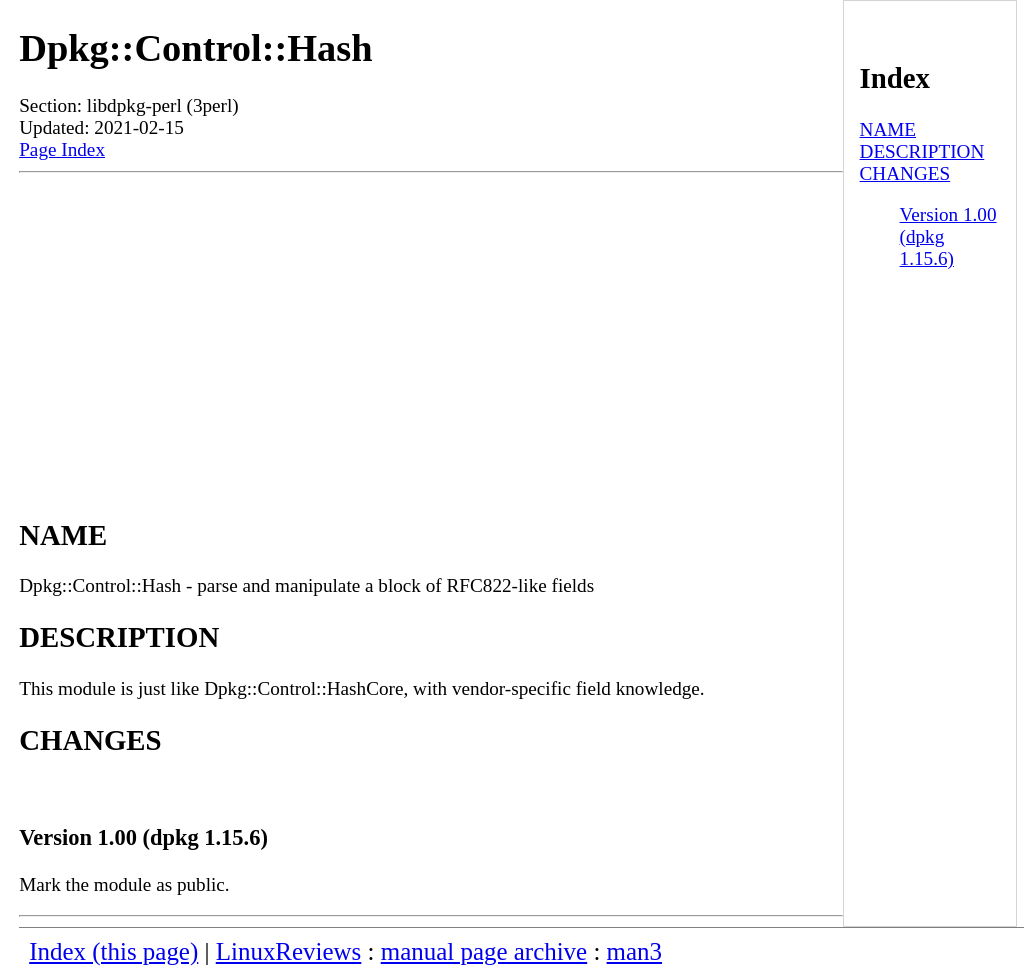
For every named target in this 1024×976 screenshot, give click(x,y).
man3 (634, 951)
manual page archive (484, 951)
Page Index (62, 149)
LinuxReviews (289, 951)
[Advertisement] (431, 323)
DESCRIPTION (922, 151)
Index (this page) (113, 951)
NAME (888, 129)
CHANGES (905, 173)
